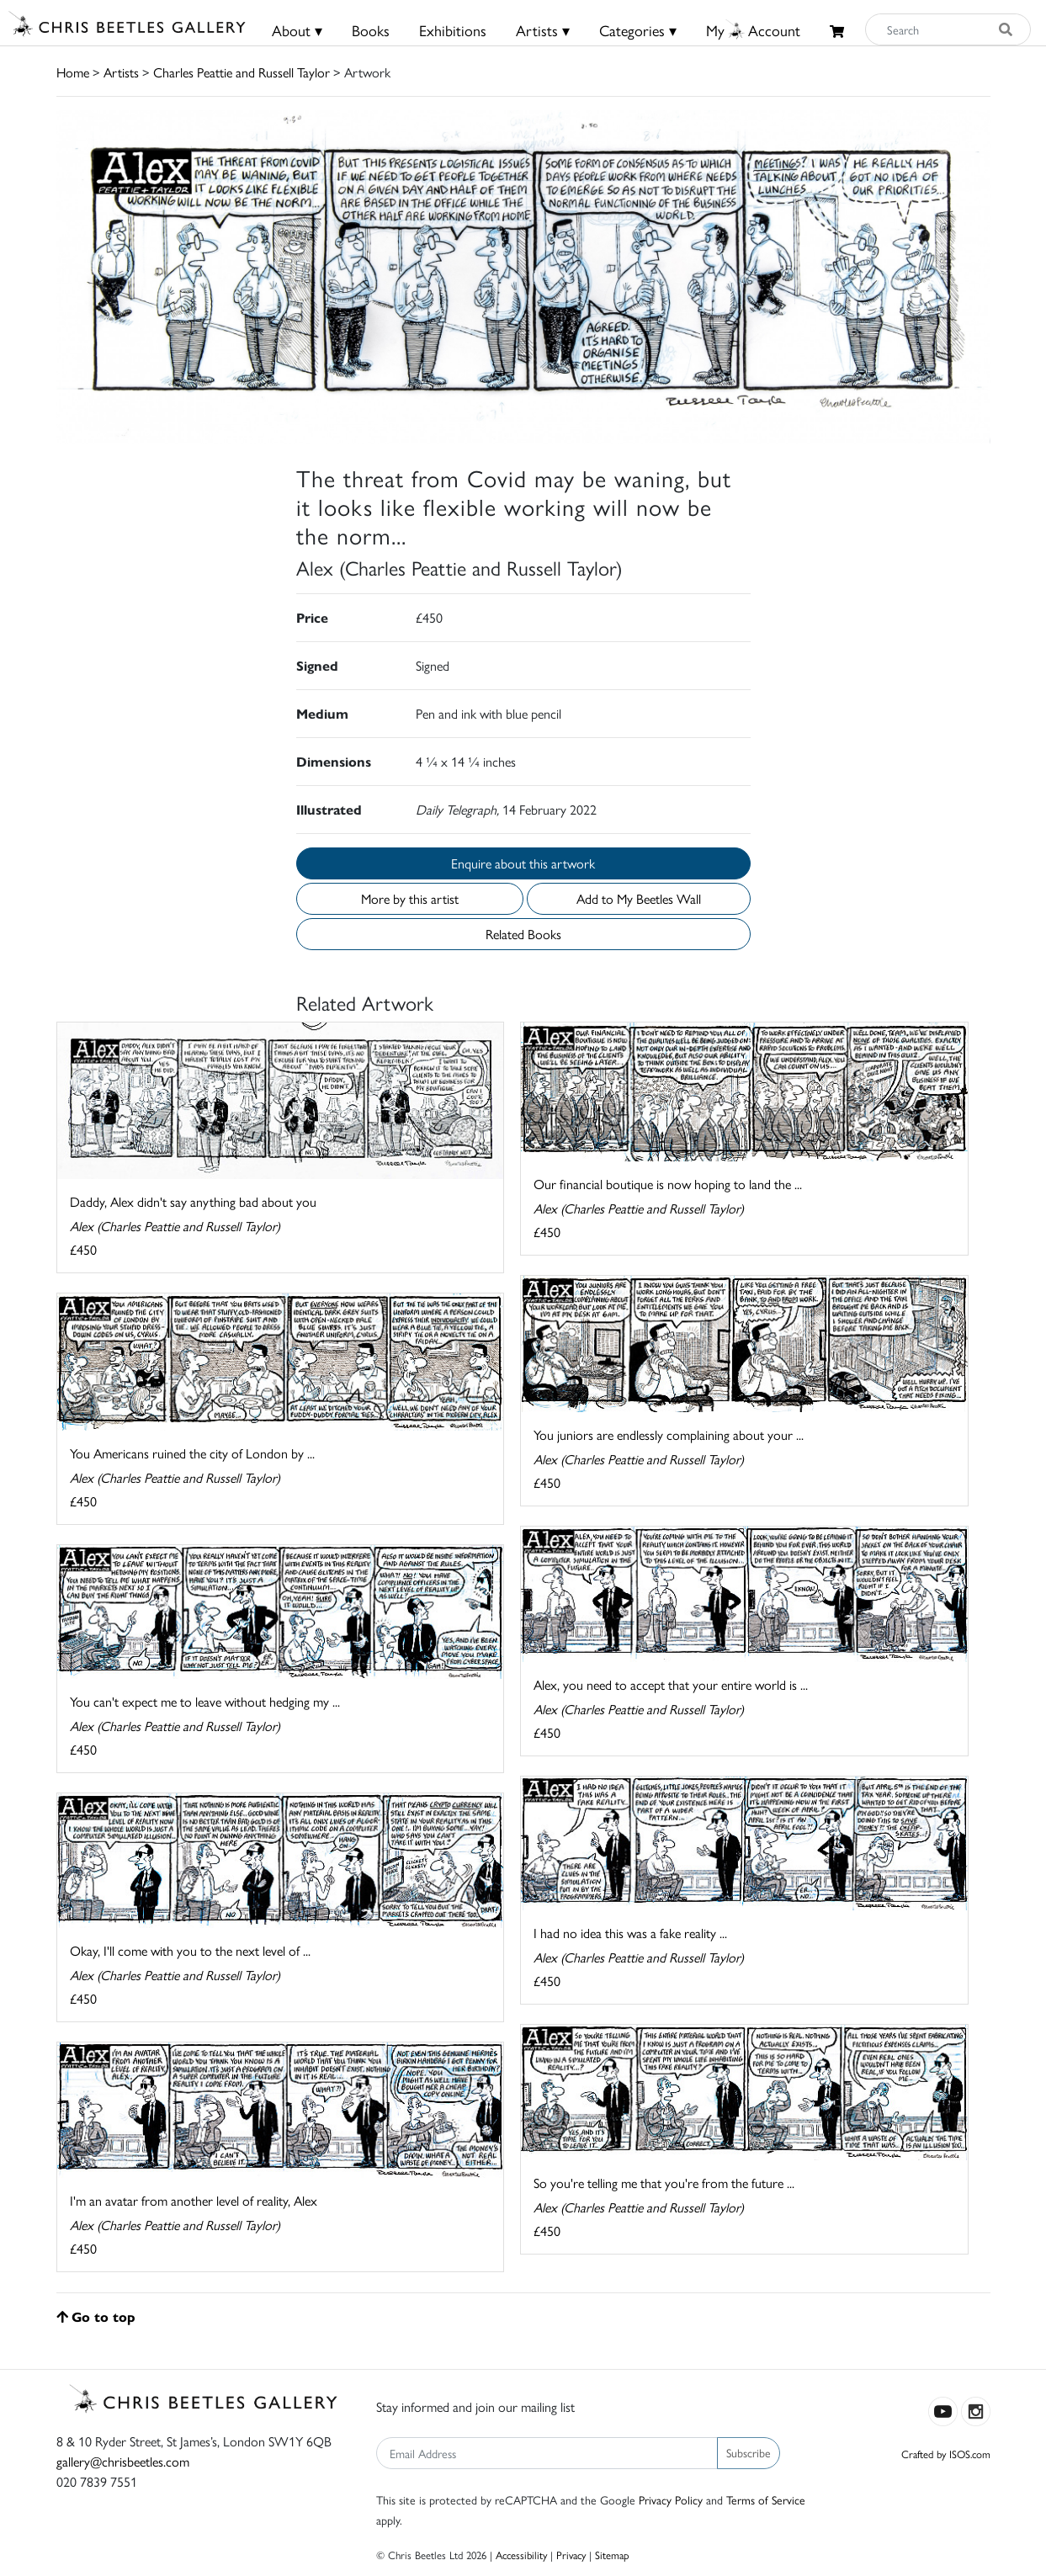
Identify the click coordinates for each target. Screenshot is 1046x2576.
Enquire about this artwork (523, 863)
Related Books (523, 933)
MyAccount (753, 29)
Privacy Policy (671, 2499)
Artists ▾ (543, 29)
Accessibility (521, 2555)
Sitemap (612, 2555)
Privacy (571, 2555)
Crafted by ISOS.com (945, 2454)
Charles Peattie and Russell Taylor (241, 72)
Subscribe (748, 2452)
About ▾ (297, 29)
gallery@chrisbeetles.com (122, 2461)
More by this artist (410, 898)
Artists (121, 72)
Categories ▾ (638, 29)
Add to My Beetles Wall (638, 898)
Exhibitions (452, 29)
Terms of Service (765, 2499)
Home (72, 72)
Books (371, 29)
